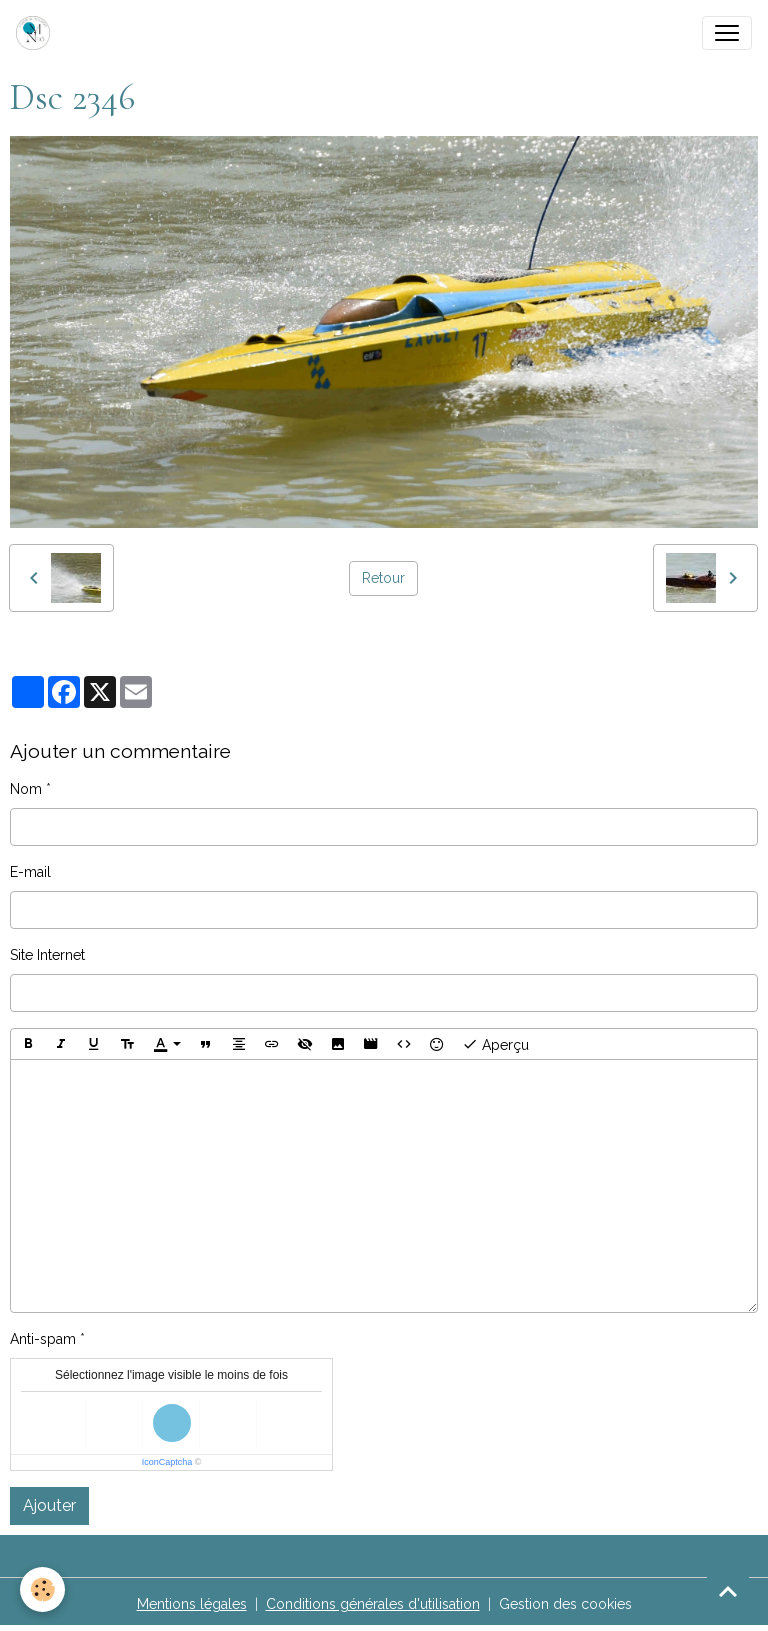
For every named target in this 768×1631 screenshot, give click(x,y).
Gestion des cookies (565, 1604)
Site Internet (47, 955)
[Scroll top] (728, 1591)
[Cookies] (42, 1589)
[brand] (37, 33)
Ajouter (49, 1505)
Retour (383, 578)
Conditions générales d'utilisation (373, 1604)
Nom (26, 789)
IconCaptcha (167, 1462)
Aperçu (495, 1044)
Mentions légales (192, 1604)
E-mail (30, 872)
